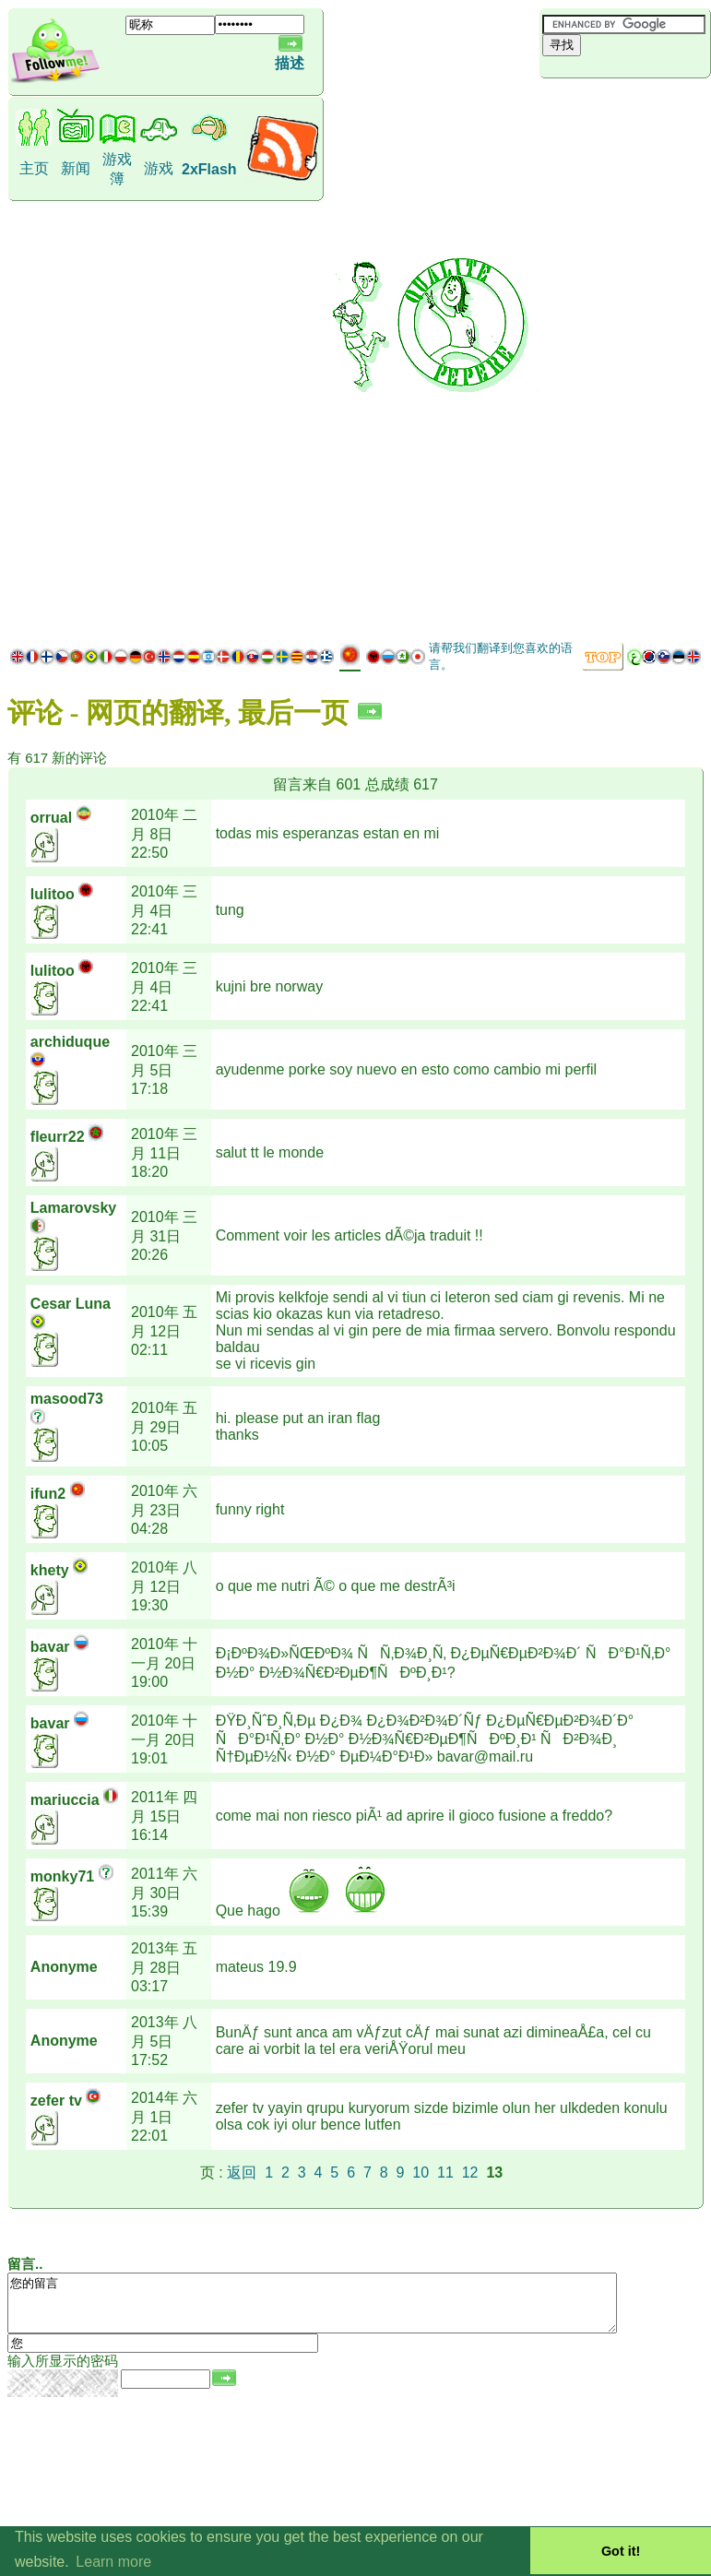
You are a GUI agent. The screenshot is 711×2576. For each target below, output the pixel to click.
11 (445, 2172)
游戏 (158, 168)
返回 (241, 2172)
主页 (34, 168)
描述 (289, 63)
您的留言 (349, 2309)
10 (420, 2172)
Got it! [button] (620, 2551)
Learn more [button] (113, 2562)
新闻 (75, 168)
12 (470, 2172)
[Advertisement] (624, 358)
